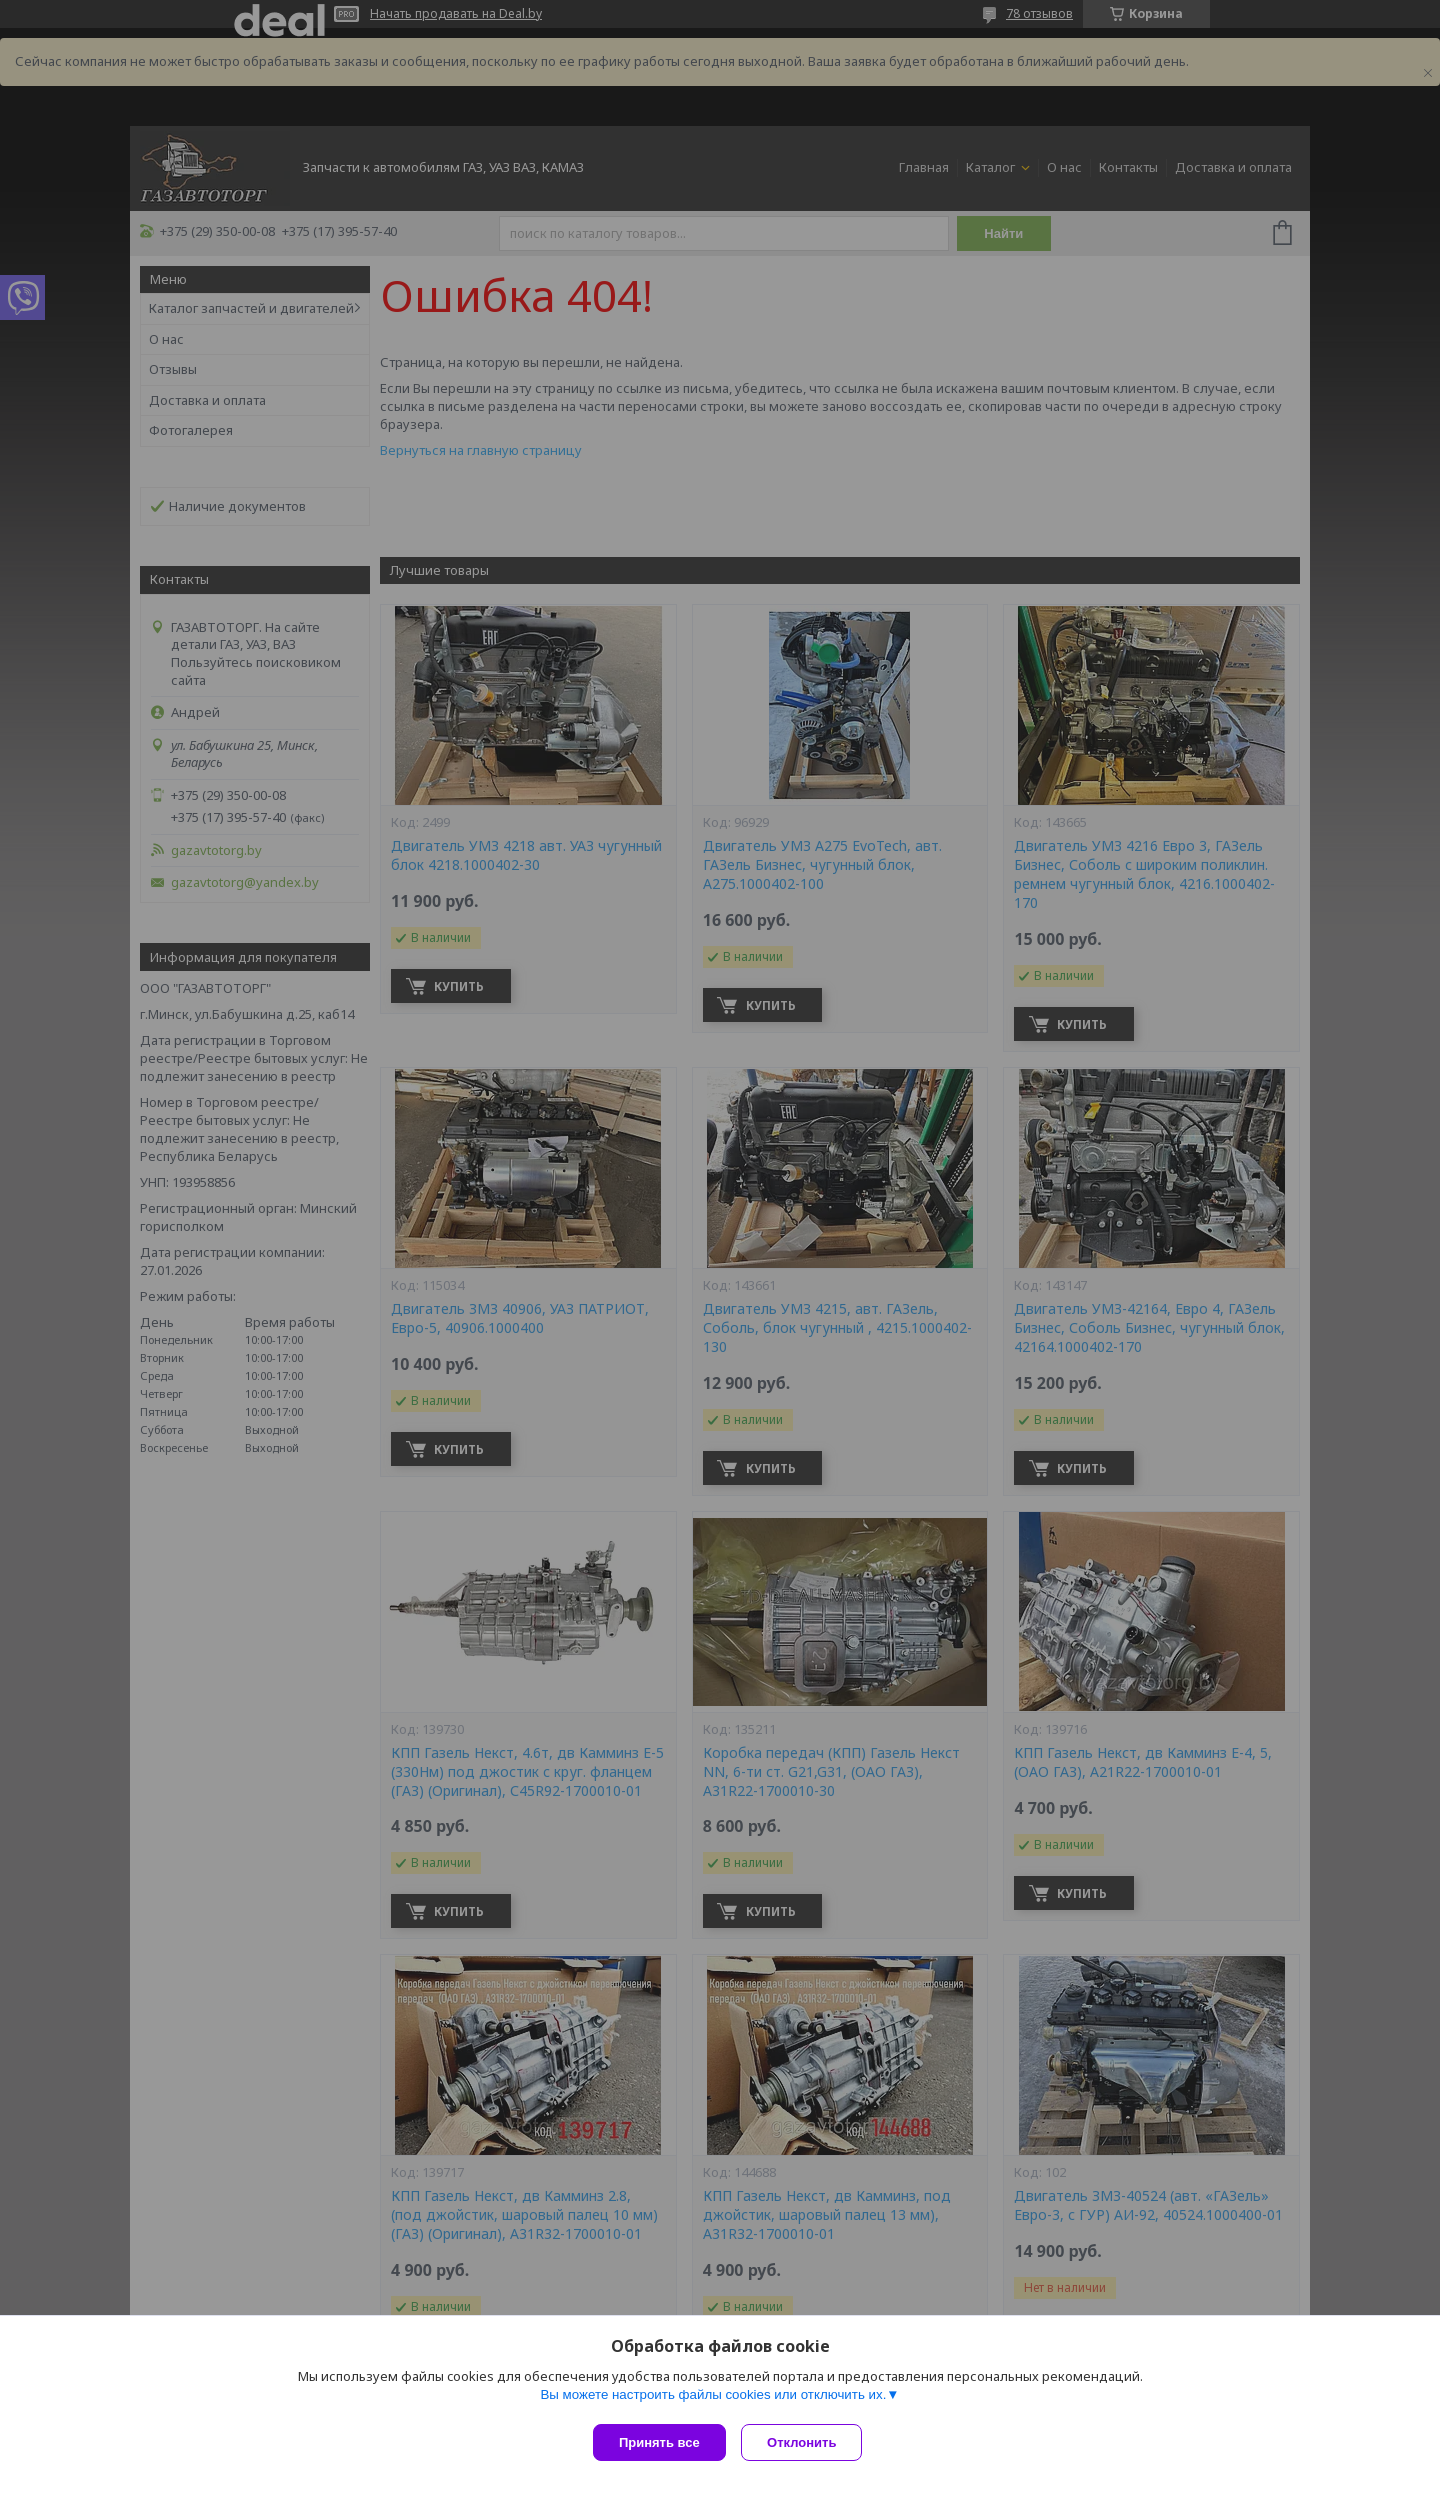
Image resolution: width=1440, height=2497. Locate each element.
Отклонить (806, 2442)
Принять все (659, 2442)
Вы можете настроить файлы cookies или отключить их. (713, 2398)
